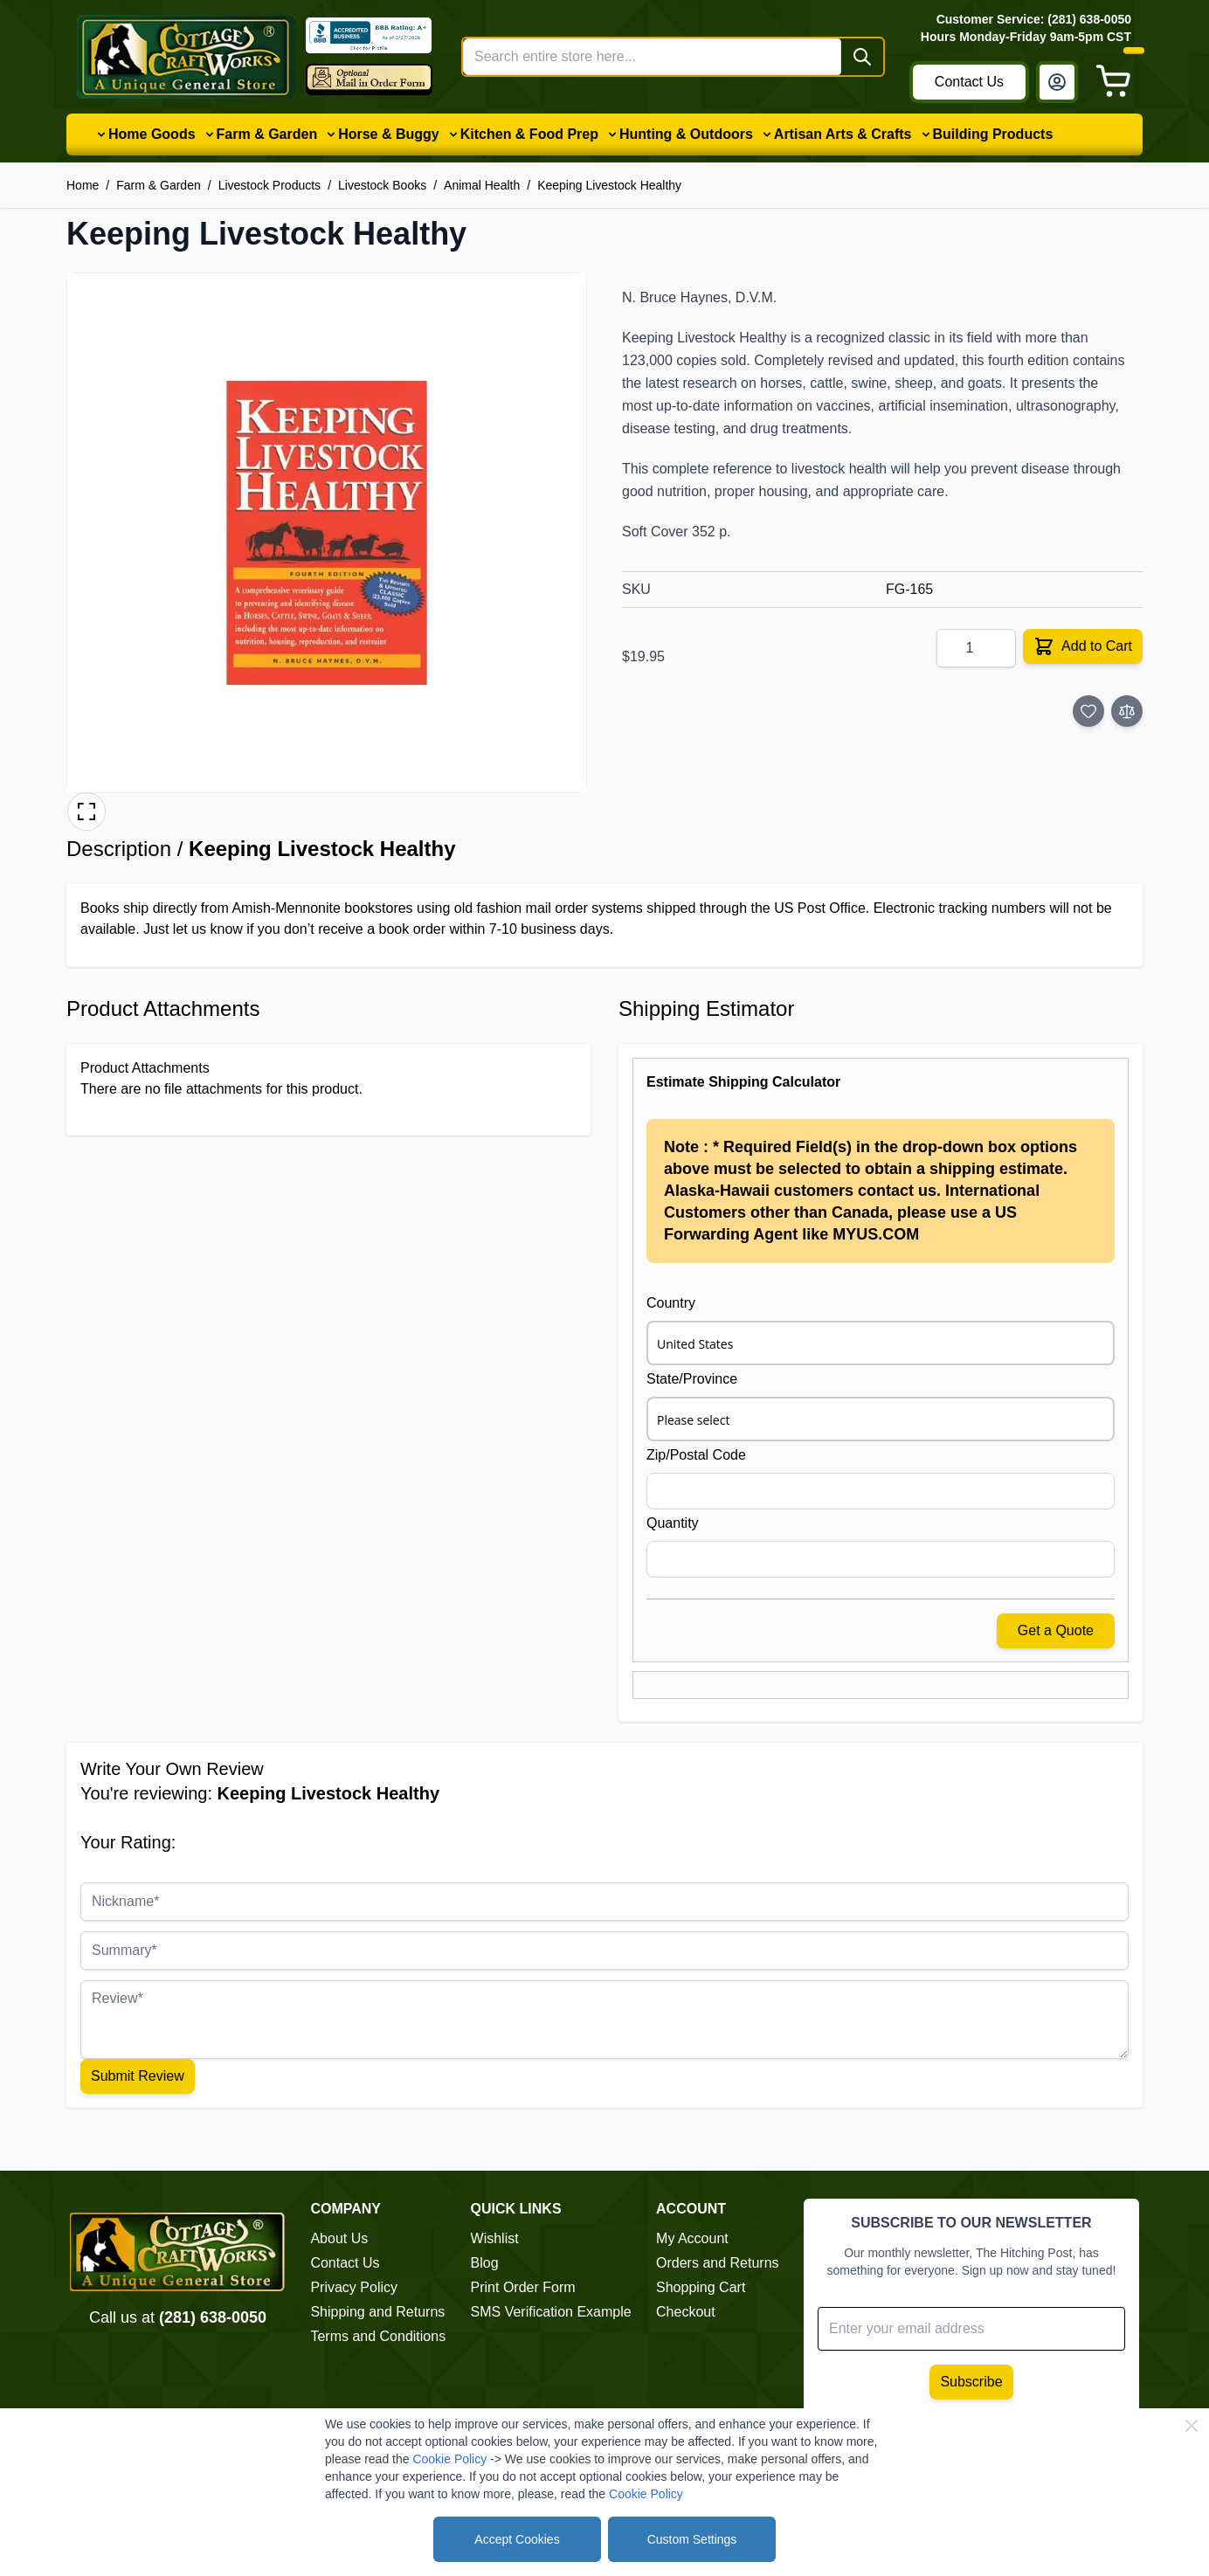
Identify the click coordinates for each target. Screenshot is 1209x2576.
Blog (485, 2262)
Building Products (993, 134)
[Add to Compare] (1127, 711)
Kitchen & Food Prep (529, 134)
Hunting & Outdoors (686, 134)
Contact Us (969, 81)
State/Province (691, 1378)
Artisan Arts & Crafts (843, 134)
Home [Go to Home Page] (82, 185)
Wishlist (495, 2238)
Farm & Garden (267, 134)
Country (670, 1302)
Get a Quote (1056, 1630)
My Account (692, 2238)
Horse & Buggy (388, 134)
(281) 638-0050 (212, 2317)
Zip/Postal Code (696, 1454)
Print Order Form (523, 2287)
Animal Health (482, 185)
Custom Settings (692, 2539)
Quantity (672, 1523)
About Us (339, 2238)
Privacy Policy (353, 2287)
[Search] (862, 56)
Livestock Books (382, 185)
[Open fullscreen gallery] (86, 811)
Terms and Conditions (378, 2336)
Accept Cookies (516, 2539)
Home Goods (152, 134)
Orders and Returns (717, 2262)
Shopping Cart (700, 2287)
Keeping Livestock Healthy (609, 185)
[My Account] (1057, 82)
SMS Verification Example (551, 2311)
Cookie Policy (449, 2459)
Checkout (685, 2311)
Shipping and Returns (377, 2311)
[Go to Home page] (186, 57)
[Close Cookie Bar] (1191, 2425)
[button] (326, 532)
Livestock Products (269, 185)
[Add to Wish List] (1088, 711)
